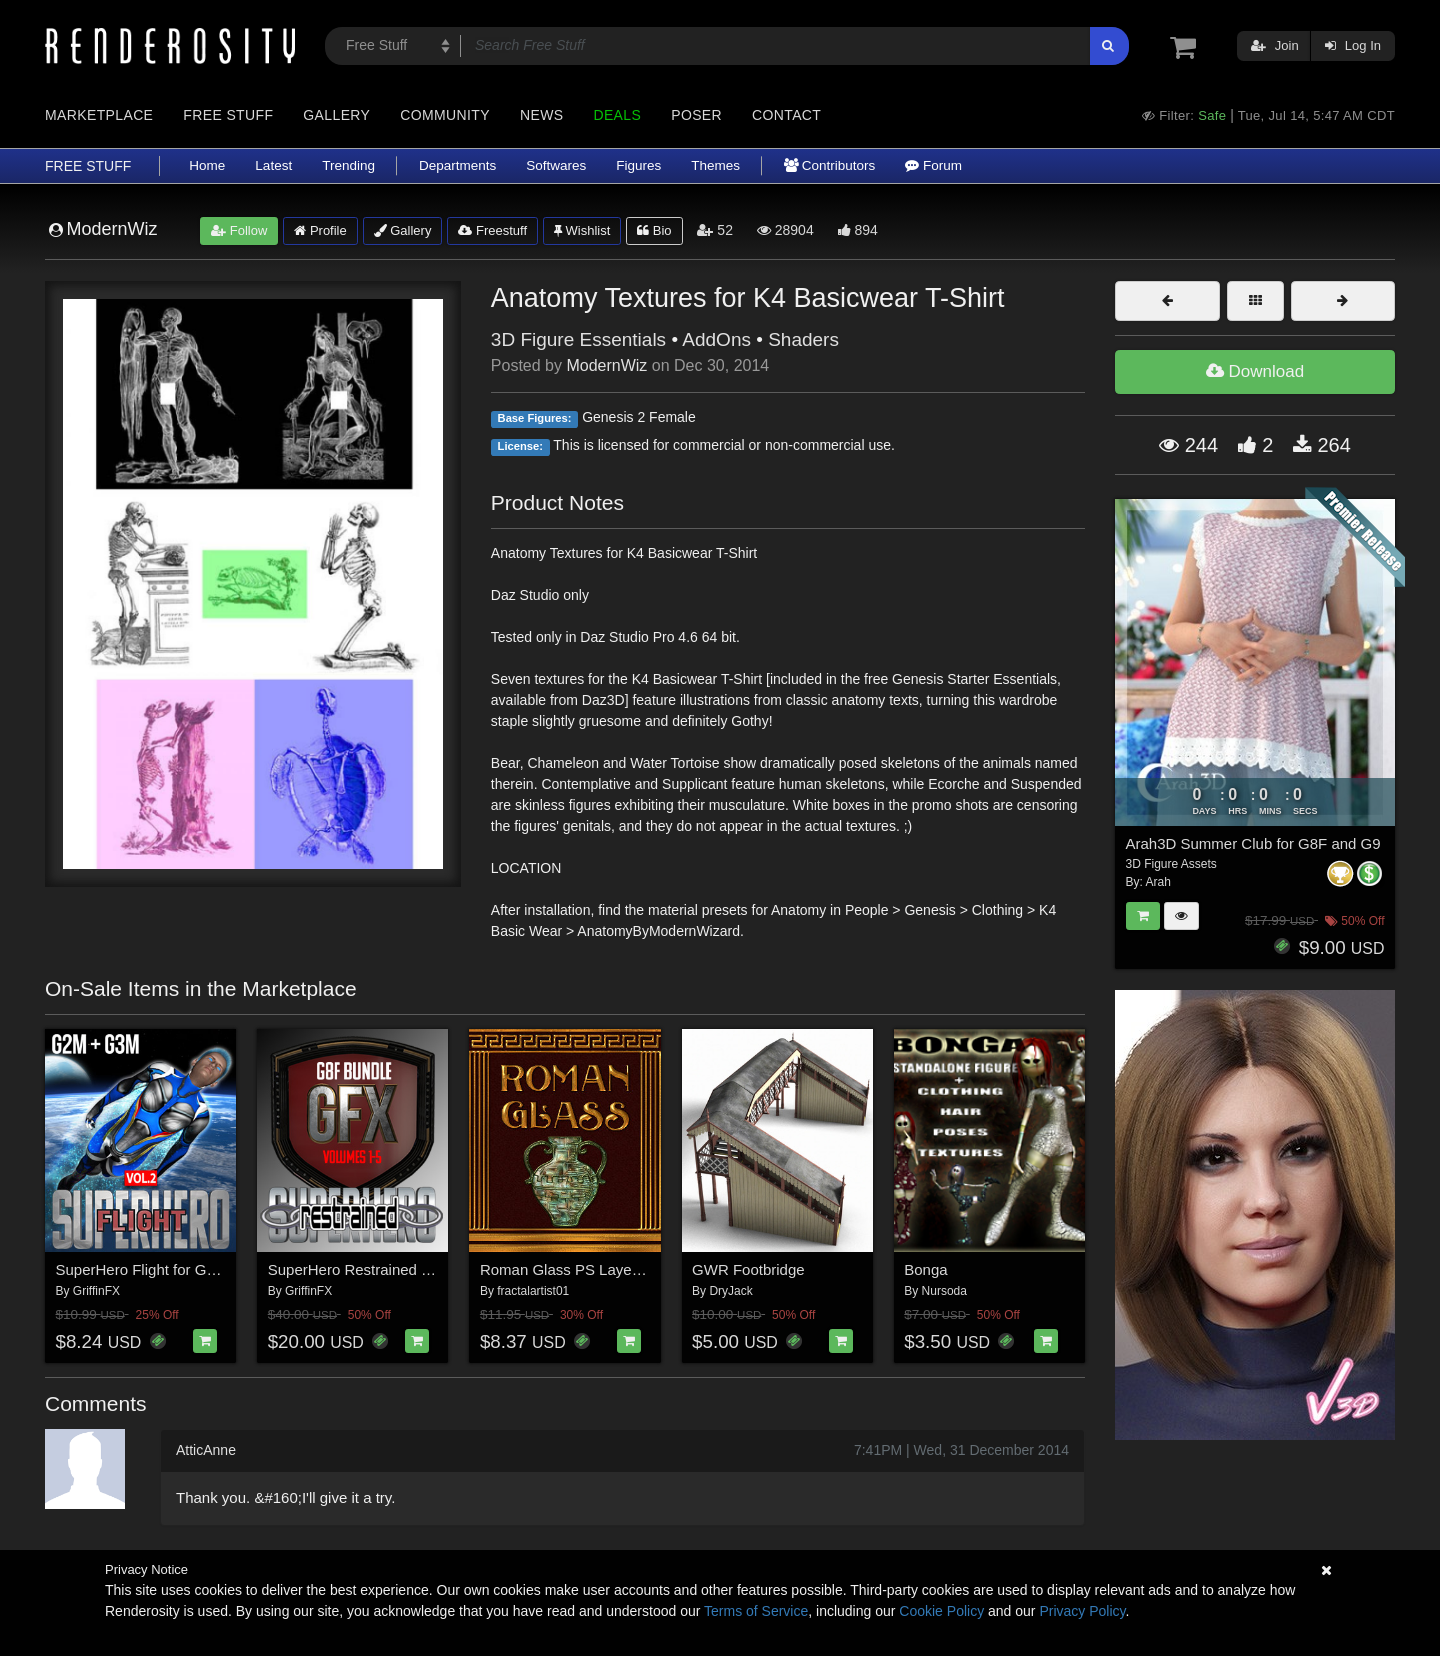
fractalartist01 (533, 1291)
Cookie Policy (941, 1611)
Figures (638, 165)
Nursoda (944, 1291)
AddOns (716, 339)
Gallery (336, 115)
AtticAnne (206, 1450)
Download (1255, 371)
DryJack (730, 1291)
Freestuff (492, 230)
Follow (239, 230)
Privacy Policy (1082, 1611)
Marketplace (99, 115)
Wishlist (582, 230)
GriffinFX (96, 1291)
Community (445, 115)
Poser (696, 115)
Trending (348, 165)
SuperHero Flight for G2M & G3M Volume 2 (200, 1269)
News (541, 115)
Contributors (829, 165)
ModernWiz (606, 365)
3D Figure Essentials (578, 339)
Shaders (803, 339)
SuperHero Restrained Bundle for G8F (395, 1269)
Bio (654, 230)
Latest (273, 165)
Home (207, 165)
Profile (320, 230)
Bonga (925, 1269)
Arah (1158, 882)
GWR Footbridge (748, 1269)
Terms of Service (756, 1611)
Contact (786, 115)
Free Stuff (228, 115)
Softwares (556, 165)
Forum (933, 165)
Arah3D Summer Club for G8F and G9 (1253, 843)
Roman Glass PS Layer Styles (581, 1269)
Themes (715, 165)
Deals (617, 115)
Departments (457, 165)
